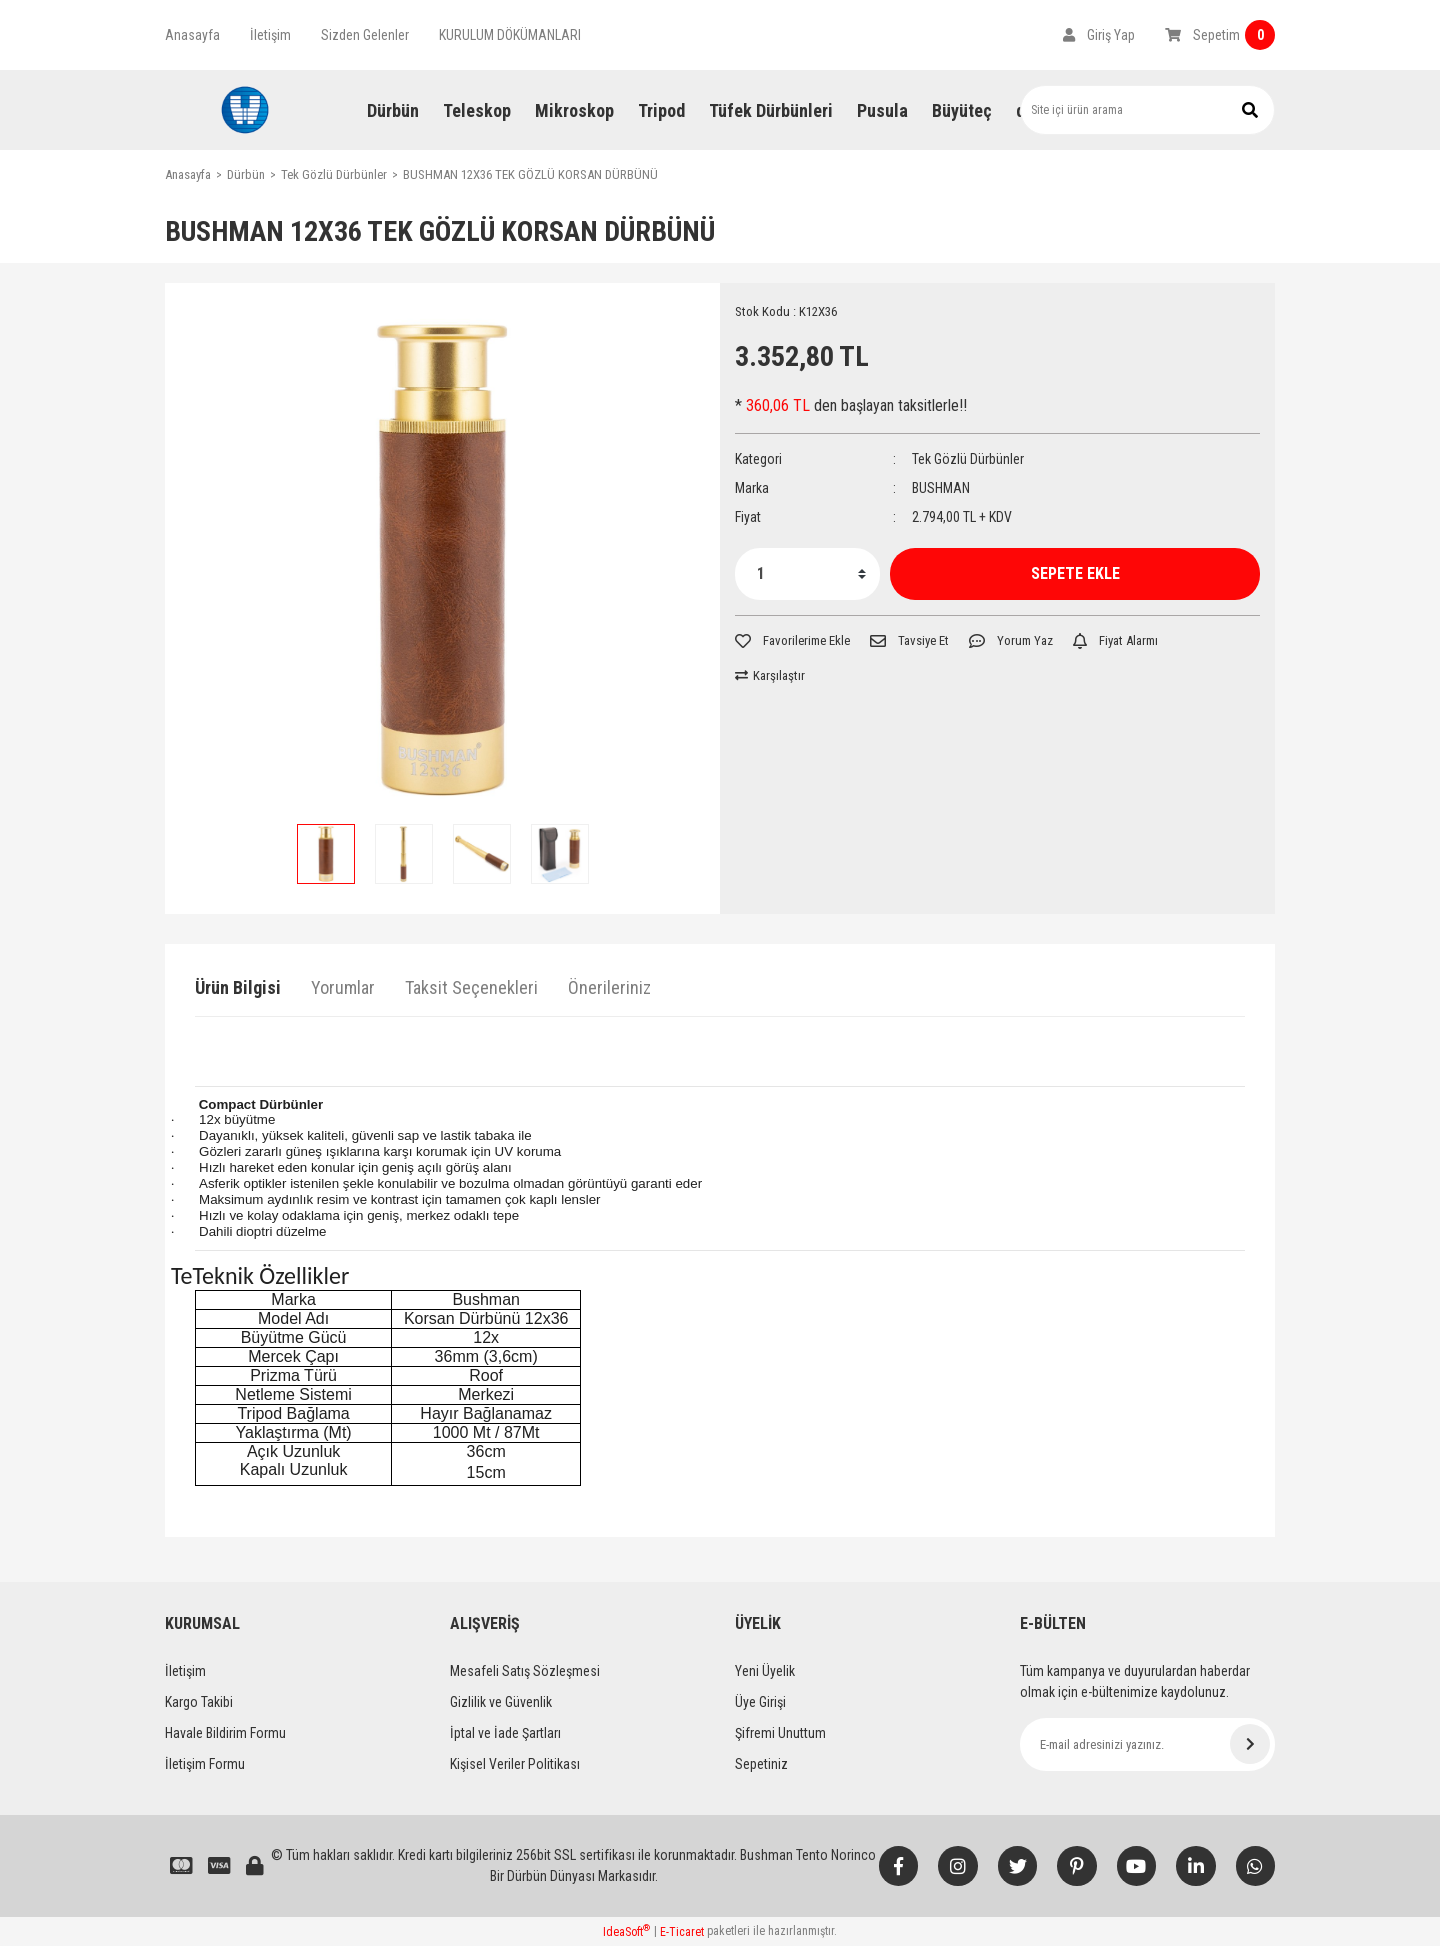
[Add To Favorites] (792, 641)
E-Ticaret (682, 1932)
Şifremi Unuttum (780, 1733)
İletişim (270, 35)
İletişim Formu (205, 1764)
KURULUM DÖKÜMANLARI (510, 35)
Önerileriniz (609, 987)
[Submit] (1250, 1744)
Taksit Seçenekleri (471, 987)
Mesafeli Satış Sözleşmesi (525, 1671)
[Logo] (245, 110)
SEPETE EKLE (1075, 573)
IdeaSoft (626, 1931)
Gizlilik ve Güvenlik (501, 1702)
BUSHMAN (941, 488)
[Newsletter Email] (1147, 1744)
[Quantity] (807, 574)
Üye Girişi (760, 1702)
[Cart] (1220, 35)
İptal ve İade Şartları (505, 1733)
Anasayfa (192, 35)
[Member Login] (1099, 35)
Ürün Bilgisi (238, 987)
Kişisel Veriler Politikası (515, 1764)
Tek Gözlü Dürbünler (968, 459)
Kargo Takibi (199, 1702)
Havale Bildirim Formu (225, 1733)
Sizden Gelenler (365, 35)
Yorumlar (343, 987)
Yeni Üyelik (765, 1671)
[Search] (1147, 110)
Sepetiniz (761, 1764)
